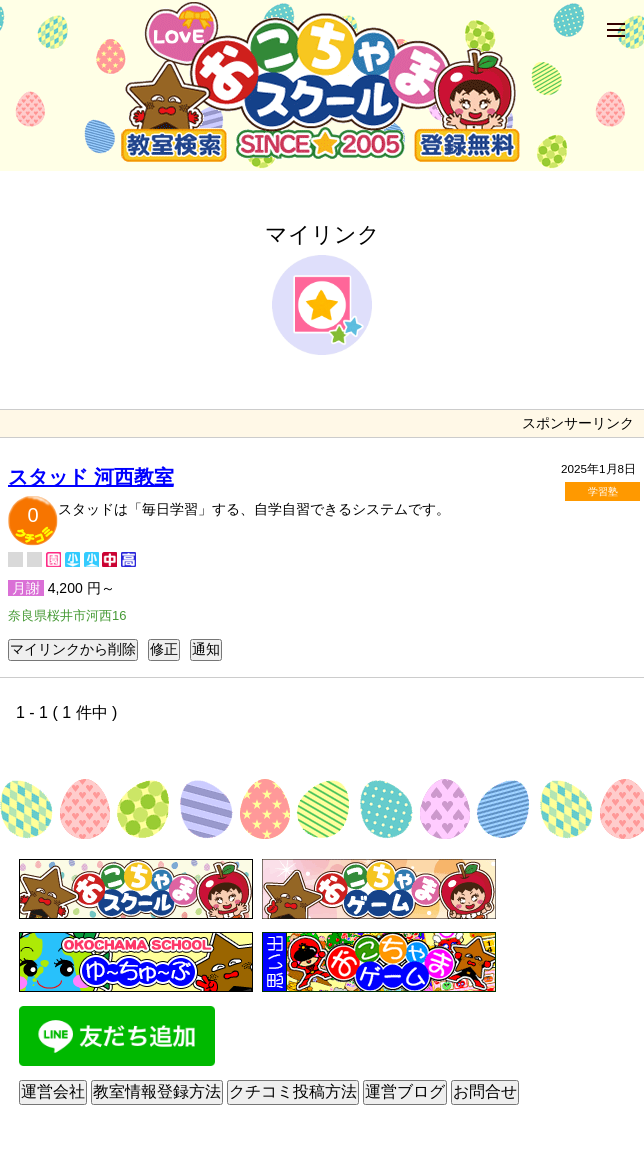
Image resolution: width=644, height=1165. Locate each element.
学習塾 (603, 491)
